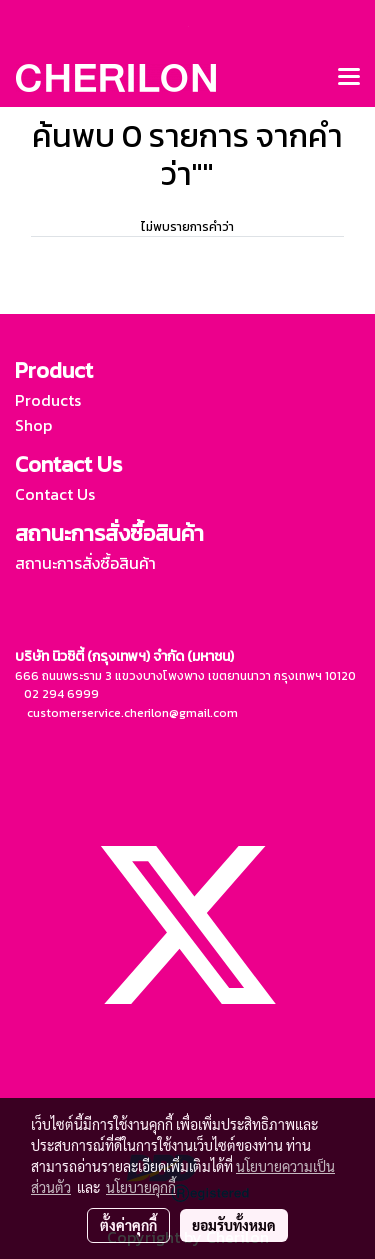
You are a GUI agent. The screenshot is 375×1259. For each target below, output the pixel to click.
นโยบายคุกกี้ (141, 1187)
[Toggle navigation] (349, 78)
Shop (33, 425)
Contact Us (55, 494)
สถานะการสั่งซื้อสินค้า (85, 563)
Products (48, 400)
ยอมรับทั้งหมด (234, 1225)
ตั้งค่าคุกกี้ (128, 1225)
